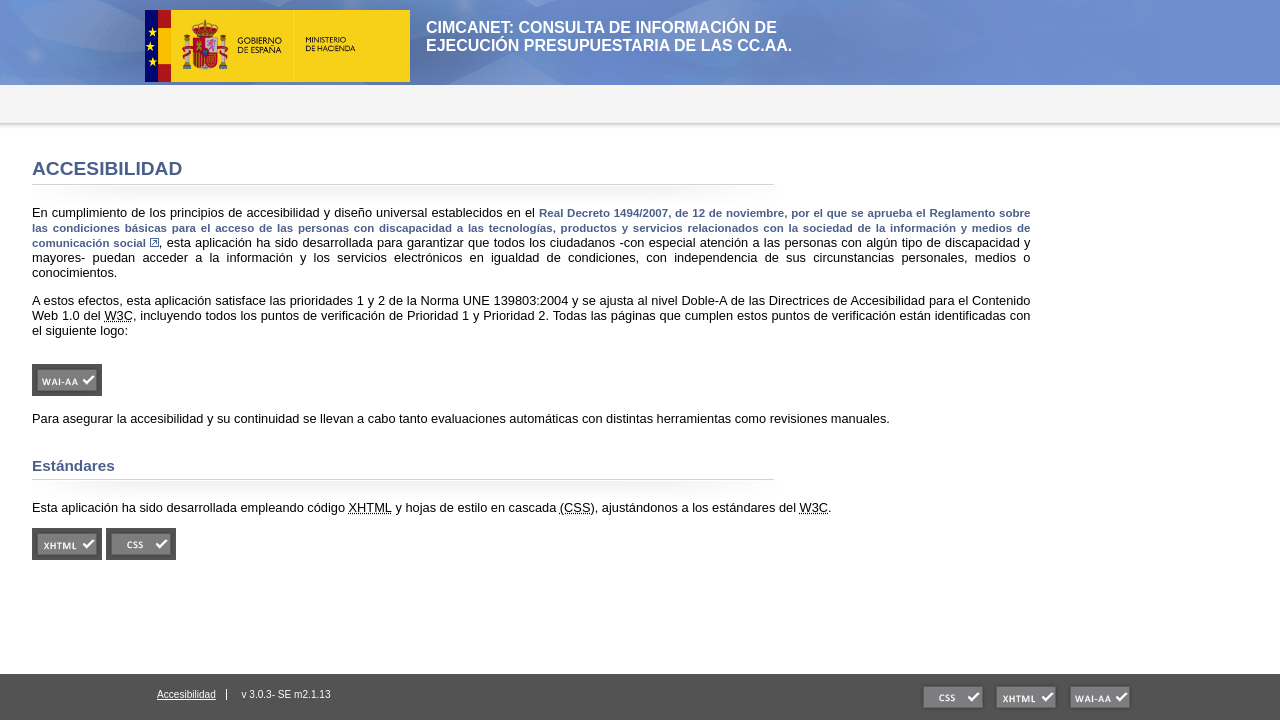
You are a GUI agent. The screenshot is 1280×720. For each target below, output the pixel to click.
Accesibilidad (186, 694)
